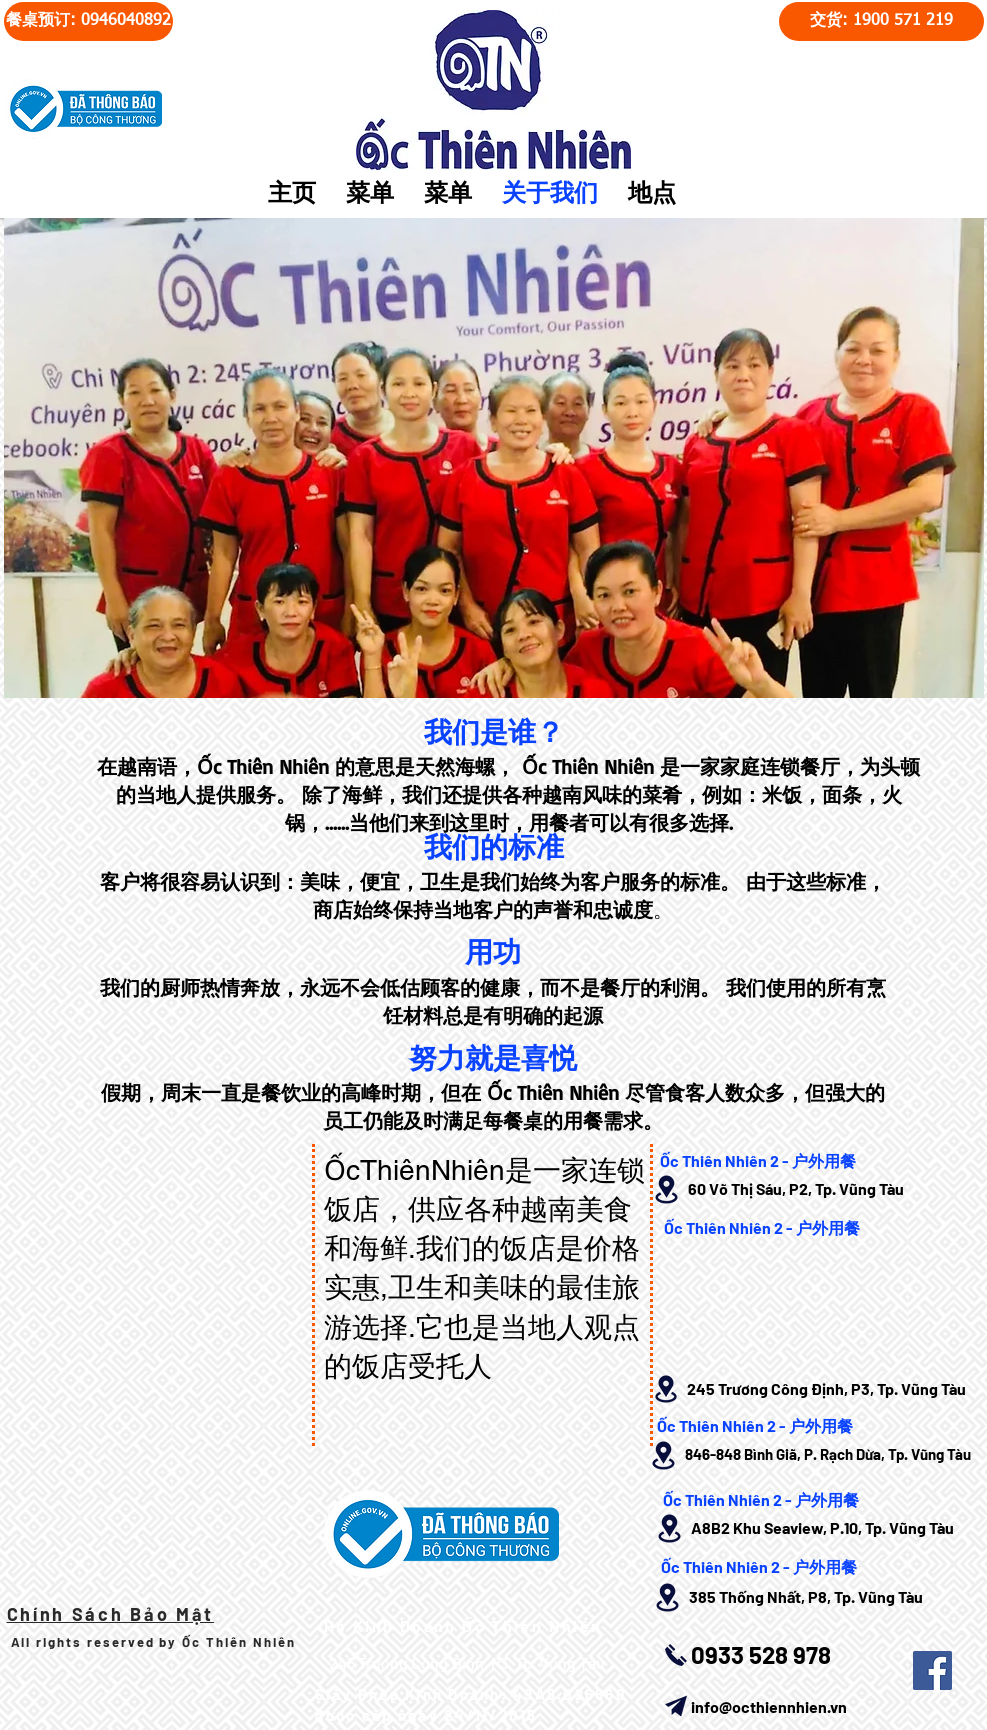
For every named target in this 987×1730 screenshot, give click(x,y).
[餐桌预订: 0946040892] (88, 21)
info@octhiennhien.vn (769, 1706)
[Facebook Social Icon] (932, 1670)
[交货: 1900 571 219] (881, 21)
